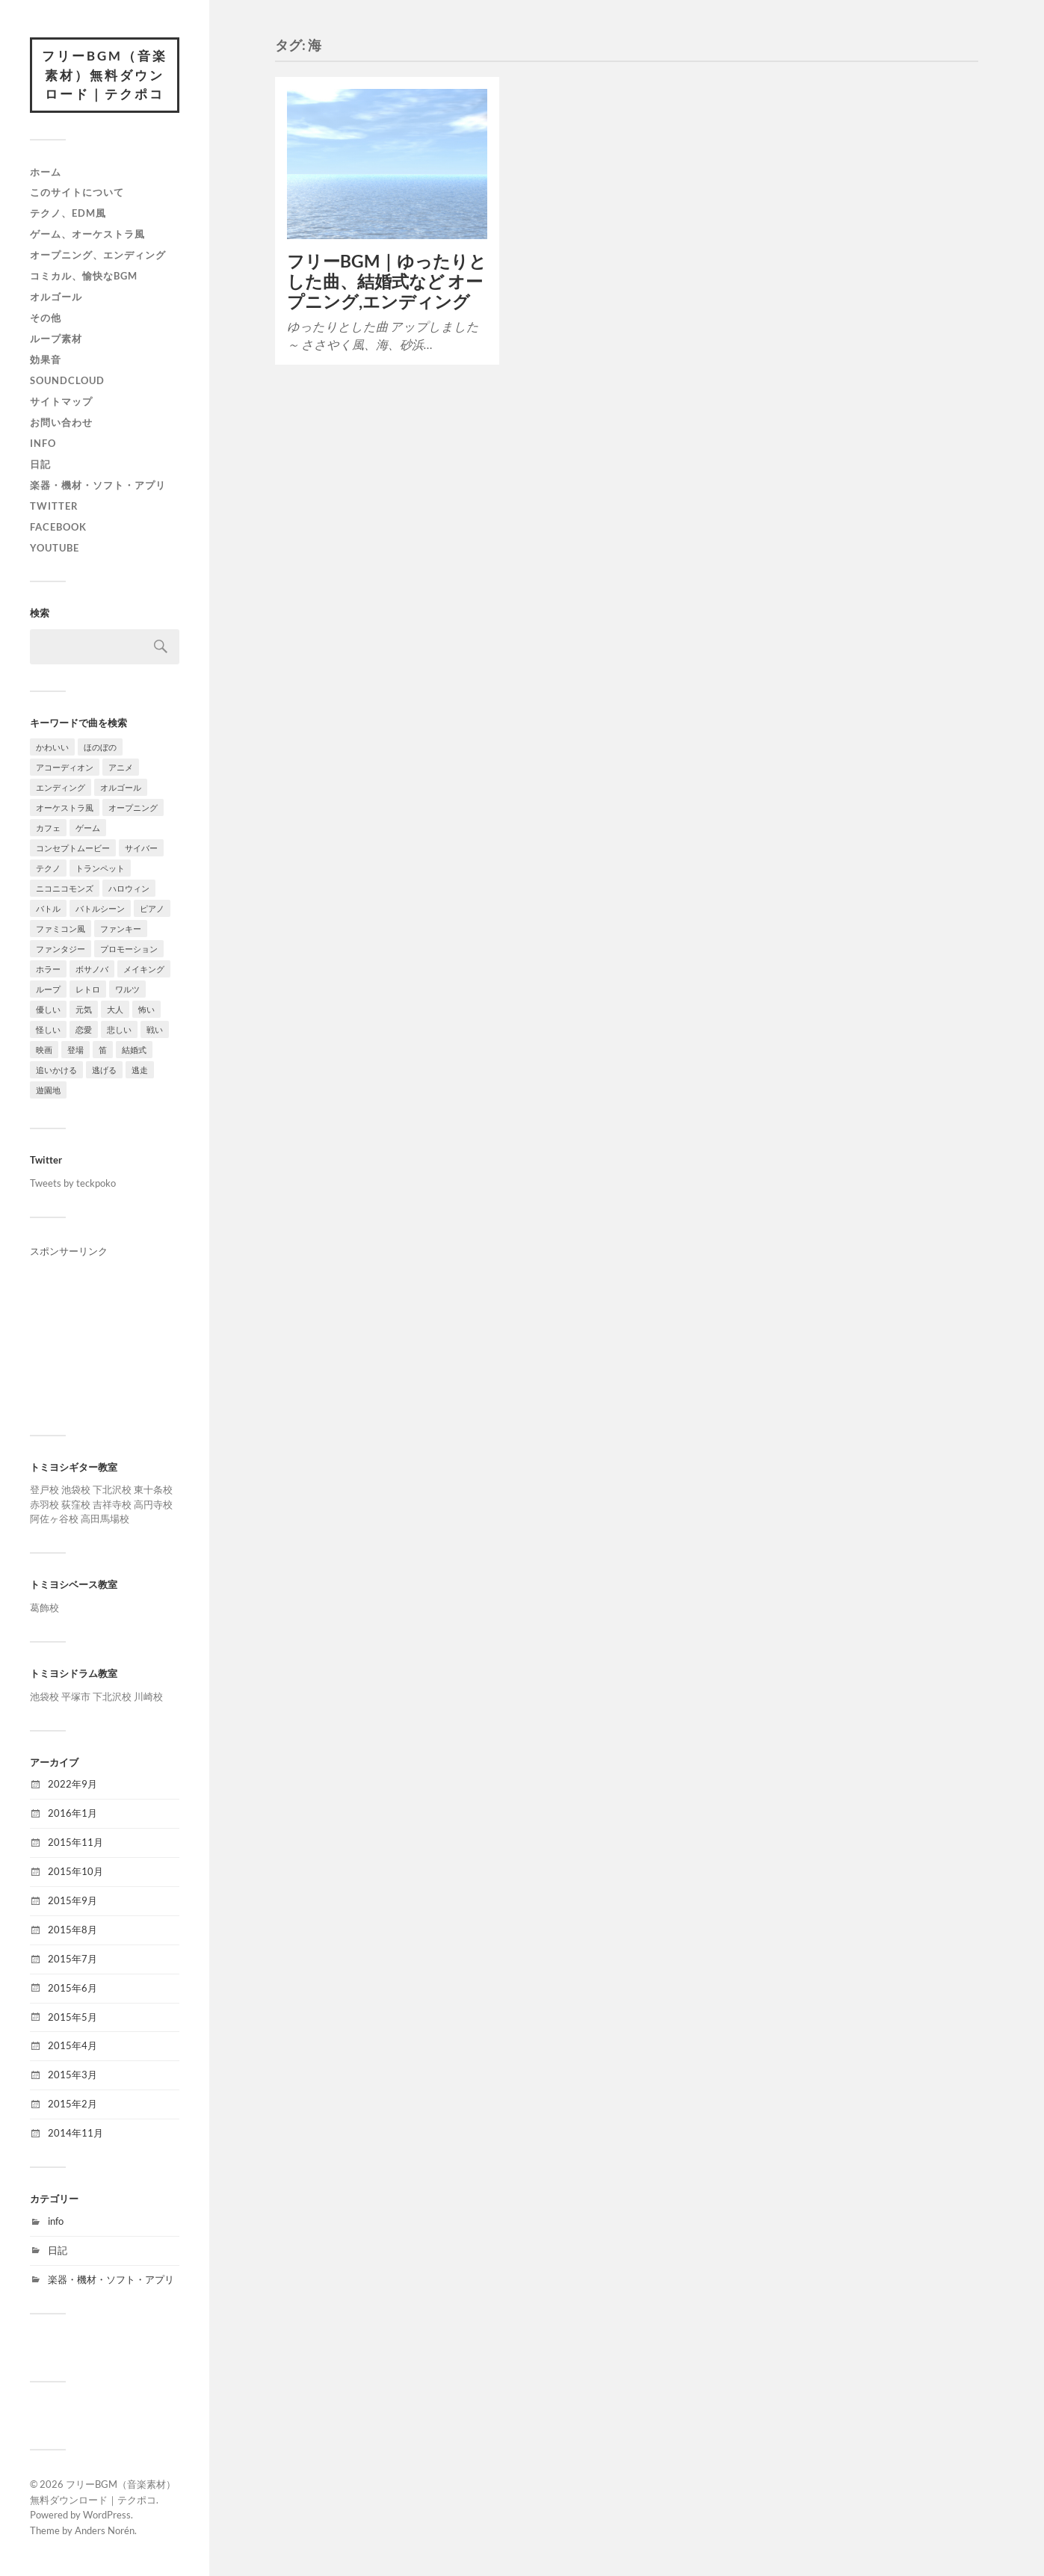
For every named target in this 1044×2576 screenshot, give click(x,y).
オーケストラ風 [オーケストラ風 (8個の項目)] (64, 807)
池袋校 (75, 1489)
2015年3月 (72, 2075)
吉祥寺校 (112, 1504)
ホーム (45, 172)
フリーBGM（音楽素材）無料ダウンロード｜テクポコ (104, 75)
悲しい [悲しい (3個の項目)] (119, 1029)
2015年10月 (75, 1871)
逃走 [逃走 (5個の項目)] (140, 1070)
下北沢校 (112, 1489)
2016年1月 (72, 1813)
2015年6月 (72, 1988)
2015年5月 (72, 2017)
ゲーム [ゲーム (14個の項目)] (87, 828)
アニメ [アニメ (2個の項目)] (120, 767)
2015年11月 (75, 1842)
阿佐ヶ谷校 (54, 1519)
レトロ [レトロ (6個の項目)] (87, 989)
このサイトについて (77, 192)
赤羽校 (44, 1504)
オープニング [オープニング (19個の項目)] (133, 807)
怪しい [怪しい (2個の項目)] (48, 1029)
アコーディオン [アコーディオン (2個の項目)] (64, 767)
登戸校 (44, 1489)
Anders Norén (105, 2530)
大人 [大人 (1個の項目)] (115, 1009)
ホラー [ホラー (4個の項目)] (48, 969)
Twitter (54, 506)
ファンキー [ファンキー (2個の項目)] (120, 928)
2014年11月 (75, 2133)
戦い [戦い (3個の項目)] (154, 1029)
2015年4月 (72, 2045)
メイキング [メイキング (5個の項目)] (143, 969)
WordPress (107, 2515)
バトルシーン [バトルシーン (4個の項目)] (100, 908)
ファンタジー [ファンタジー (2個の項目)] (60, 949)
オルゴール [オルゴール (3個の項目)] (120, 787)
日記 (40, 464)
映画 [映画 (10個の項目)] (44, 1049)
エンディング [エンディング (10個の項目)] (60, 787)
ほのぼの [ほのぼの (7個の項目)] (100, 747)
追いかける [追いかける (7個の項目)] (56, 1070)
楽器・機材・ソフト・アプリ (98, 485)
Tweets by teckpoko (73, 1183)
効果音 (45, 359)
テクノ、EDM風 (68, 213)
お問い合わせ (61, 422)
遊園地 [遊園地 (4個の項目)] (48, 1090)
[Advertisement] (104, 1334)
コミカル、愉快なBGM (84, 276)
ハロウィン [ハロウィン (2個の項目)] (128, 888)
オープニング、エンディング (98, 255)
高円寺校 (153, 1504)
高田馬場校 (105, 1519)
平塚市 (75, 1696)
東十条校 (153, 1489)
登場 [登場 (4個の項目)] (75, 1049)
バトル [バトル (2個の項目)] (48, 908)
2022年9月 (72, 1784)
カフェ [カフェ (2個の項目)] (48, 828)
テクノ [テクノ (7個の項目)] (48, 868)
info (43, 443)
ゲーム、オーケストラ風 (87, 234)
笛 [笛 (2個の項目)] (103, 1049)
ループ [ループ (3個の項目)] (48, 989)
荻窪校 (75, 1504)
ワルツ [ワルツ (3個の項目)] (127, 989)
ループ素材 (56, 339)
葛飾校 (44, 1607)
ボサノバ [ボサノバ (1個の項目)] (91, 969)
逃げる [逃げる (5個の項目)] (104, 1070)
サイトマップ (61, 401)
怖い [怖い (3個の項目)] (146, 1009)
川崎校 (148, 1696)
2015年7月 (72, 1959)
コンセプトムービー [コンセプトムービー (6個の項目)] (73, 848)
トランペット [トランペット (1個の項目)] (100, 868)
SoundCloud (67, 380)
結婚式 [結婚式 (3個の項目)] (134, 1049)
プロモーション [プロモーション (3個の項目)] (129, 949)
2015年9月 (72, 1900)
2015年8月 (72, 1930)
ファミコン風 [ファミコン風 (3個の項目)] (60, 928)
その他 (45, 318)
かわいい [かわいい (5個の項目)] (52, 747)
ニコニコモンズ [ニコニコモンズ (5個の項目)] (64, 888)
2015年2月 (72, 2104)
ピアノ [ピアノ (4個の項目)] (152, 908)
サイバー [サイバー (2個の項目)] (141, 848)
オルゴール (56, 297)
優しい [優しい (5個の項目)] (48, 1009)
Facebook (58, 527)
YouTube (54, 548)
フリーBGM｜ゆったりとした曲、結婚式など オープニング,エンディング (387, 281)
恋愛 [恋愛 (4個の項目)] (83, 1029)
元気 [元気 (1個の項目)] (83, 1009)
